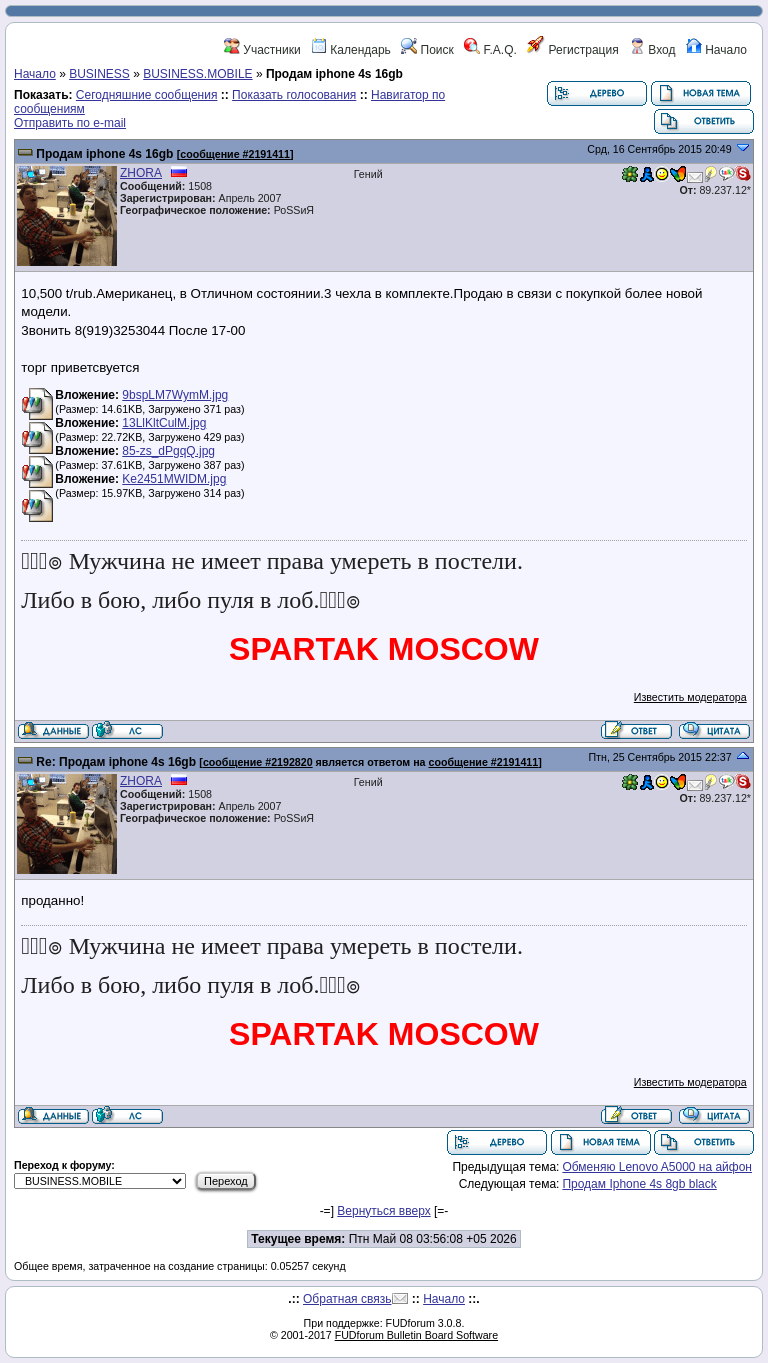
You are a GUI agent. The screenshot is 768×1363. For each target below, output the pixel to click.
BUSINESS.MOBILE (197, 74)
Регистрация (572, 50)
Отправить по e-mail (70, 123)
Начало (716, 50)
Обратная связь (347, 1299)
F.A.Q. (490, 50)
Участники (262, 50)
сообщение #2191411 (235, 154)
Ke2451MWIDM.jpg (174, 479)
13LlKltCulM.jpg (164, 423)
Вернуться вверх (383, 1211)
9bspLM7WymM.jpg (175, 395)
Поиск (427, 50)
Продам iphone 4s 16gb (104, 154)
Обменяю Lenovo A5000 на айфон (657, 1167)
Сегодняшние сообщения (147, 95)
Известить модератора (690, 697)
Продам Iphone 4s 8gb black (639, 1184)
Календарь (351, 50)
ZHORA (141, 173)
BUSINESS (99, 74)
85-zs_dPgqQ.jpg (168, 451)
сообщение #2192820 (258, 762)
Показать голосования (294, 95)
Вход (652, 50)
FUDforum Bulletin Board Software (416, 1335)
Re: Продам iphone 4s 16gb (116, 762)
